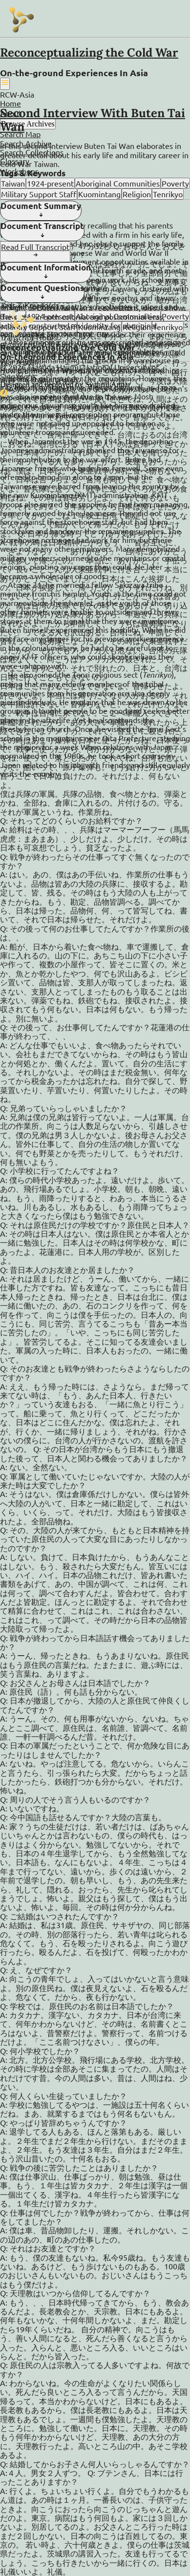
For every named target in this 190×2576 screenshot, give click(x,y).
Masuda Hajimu (54, 367)
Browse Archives (28, 124)
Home (10, 103)
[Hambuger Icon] (5, 83)
